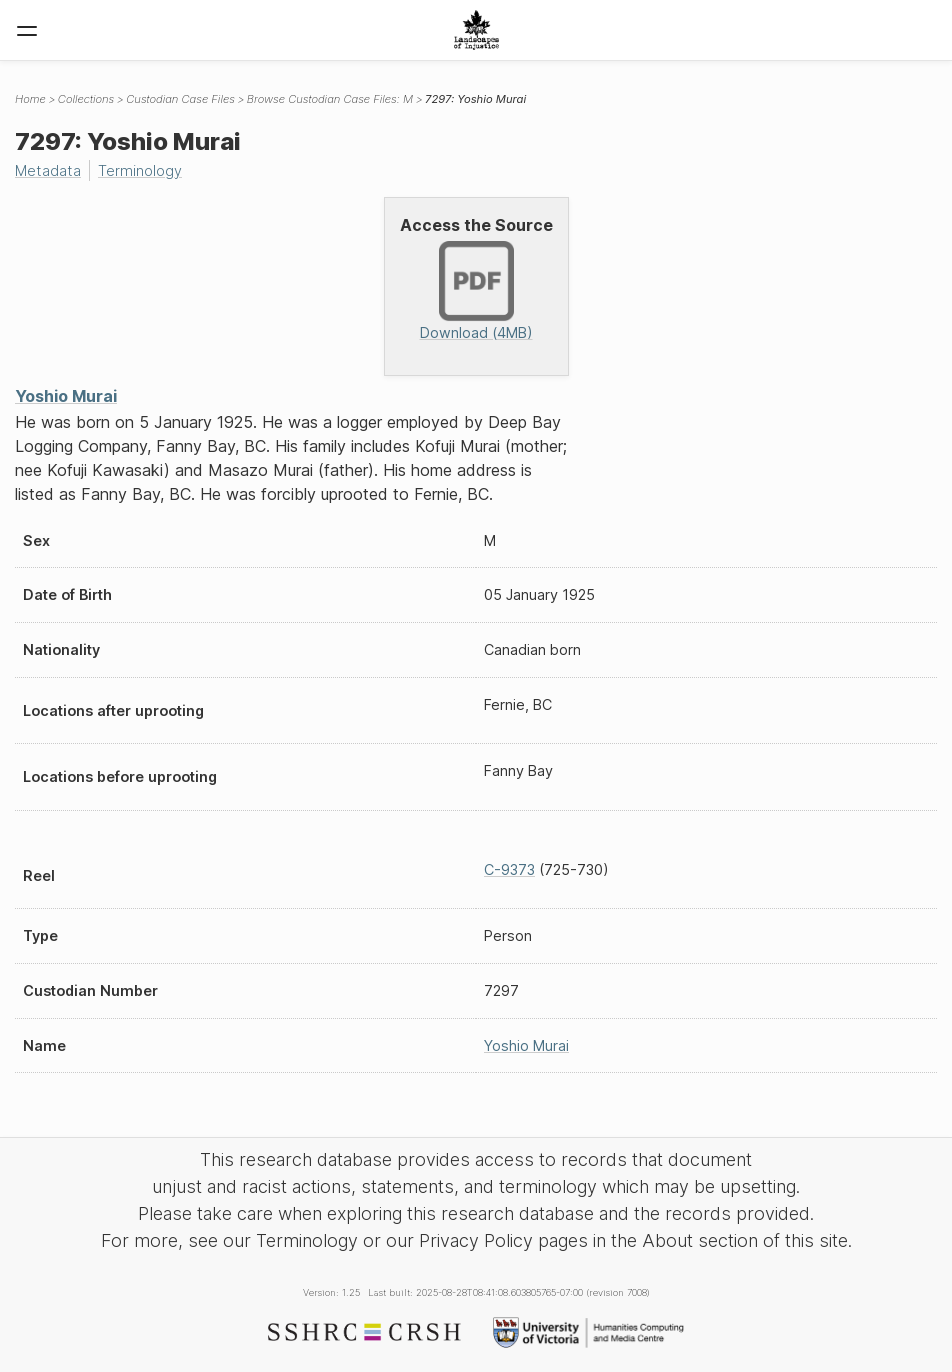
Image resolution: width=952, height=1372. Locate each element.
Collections (86, 99)
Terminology (140, 170)
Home (30, 99)
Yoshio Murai (66, 396)
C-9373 (509, 869)
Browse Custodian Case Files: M (330, 99)
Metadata (48, 170)
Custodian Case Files (180, 99)
